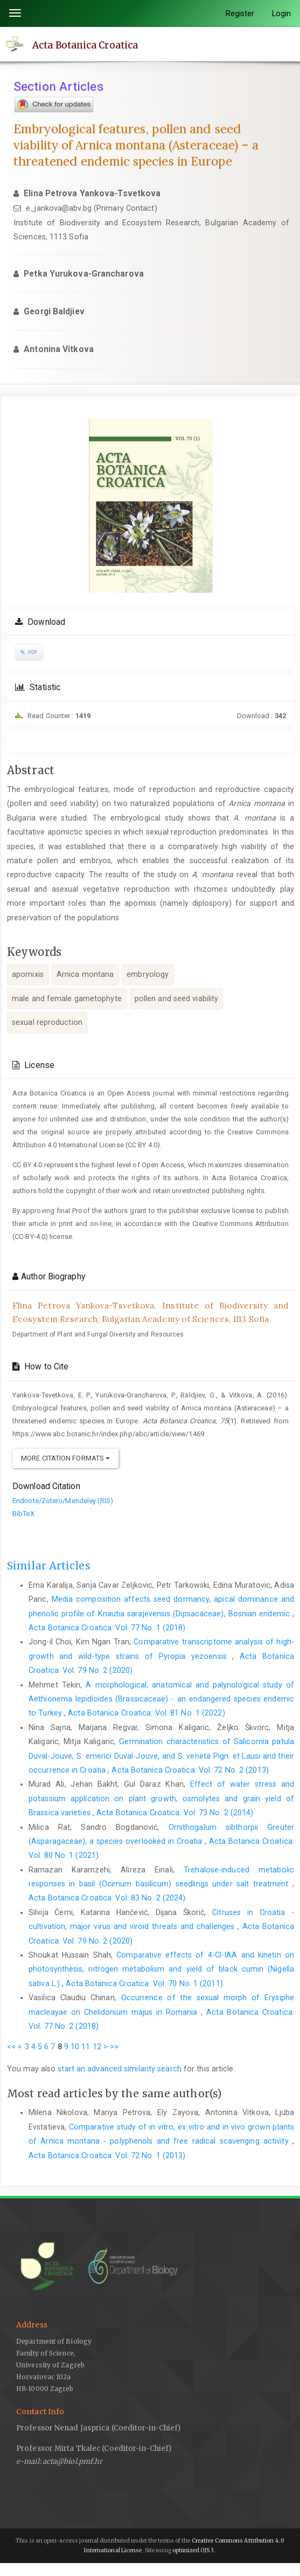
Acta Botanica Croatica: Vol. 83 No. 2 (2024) (107, 1897)
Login (281, 13)
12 (97, 2046)
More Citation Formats (65, 1458)
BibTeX (23, 1514)
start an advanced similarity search (120, 2068)
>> (114, 2046)
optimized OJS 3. (193, 2550)
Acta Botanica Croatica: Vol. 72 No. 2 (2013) (189, 1770)
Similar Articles (48, 1565)
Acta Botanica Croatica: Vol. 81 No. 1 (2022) (146, 1713)
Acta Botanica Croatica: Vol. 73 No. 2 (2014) (174, 1812)
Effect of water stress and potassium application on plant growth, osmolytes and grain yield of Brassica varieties (161, 1798)
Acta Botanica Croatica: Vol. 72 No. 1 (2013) (107, 2155)
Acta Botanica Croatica (85, 45)
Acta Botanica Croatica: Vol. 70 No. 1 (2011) (144, 1983)
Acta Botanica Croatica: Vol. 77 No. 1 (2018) (107, 1627)
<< (11, 2046)
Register (240, 13)
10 (75, 2046)
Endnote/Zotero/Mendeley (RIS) (62, 1501)
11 (85, 2046)
